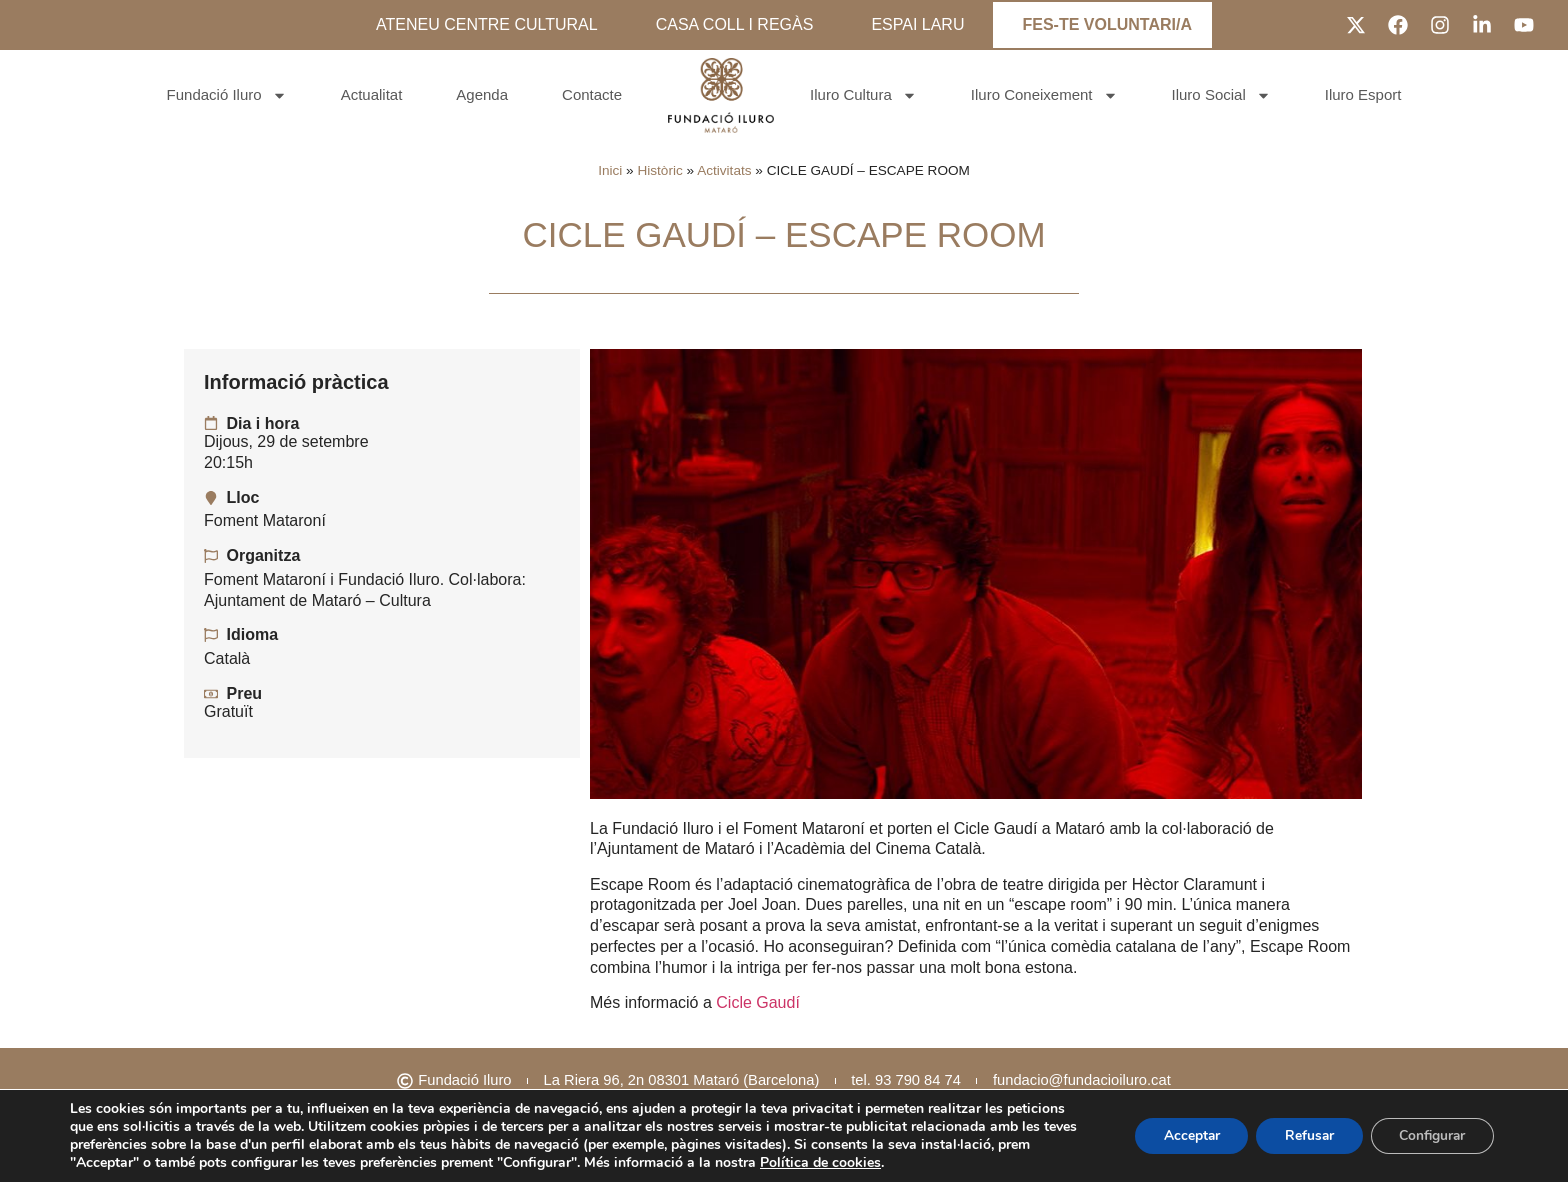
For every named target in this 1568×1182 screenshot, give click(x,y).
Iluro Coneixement (1044, 95)
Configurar (1430, 1135)
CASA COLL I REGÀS (735, 24)
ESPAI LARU (917, 24)
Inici (610, 170)
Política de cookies (820, 1162)
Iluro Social (1221, 95)
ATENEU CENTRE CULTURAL (487, 24)
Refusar (1303, 1135)
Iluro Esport (1363, 94)
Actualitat (372, 94)
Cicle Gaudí (758, 1002)
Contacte (592, 94)
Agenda (482, 94)
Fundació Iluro (227, 95)
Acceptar (1181, 1135)
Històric (659, 170)
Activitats (724, 170)
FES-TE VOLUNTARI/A (1106, 24)
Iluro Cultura (863, 95)
